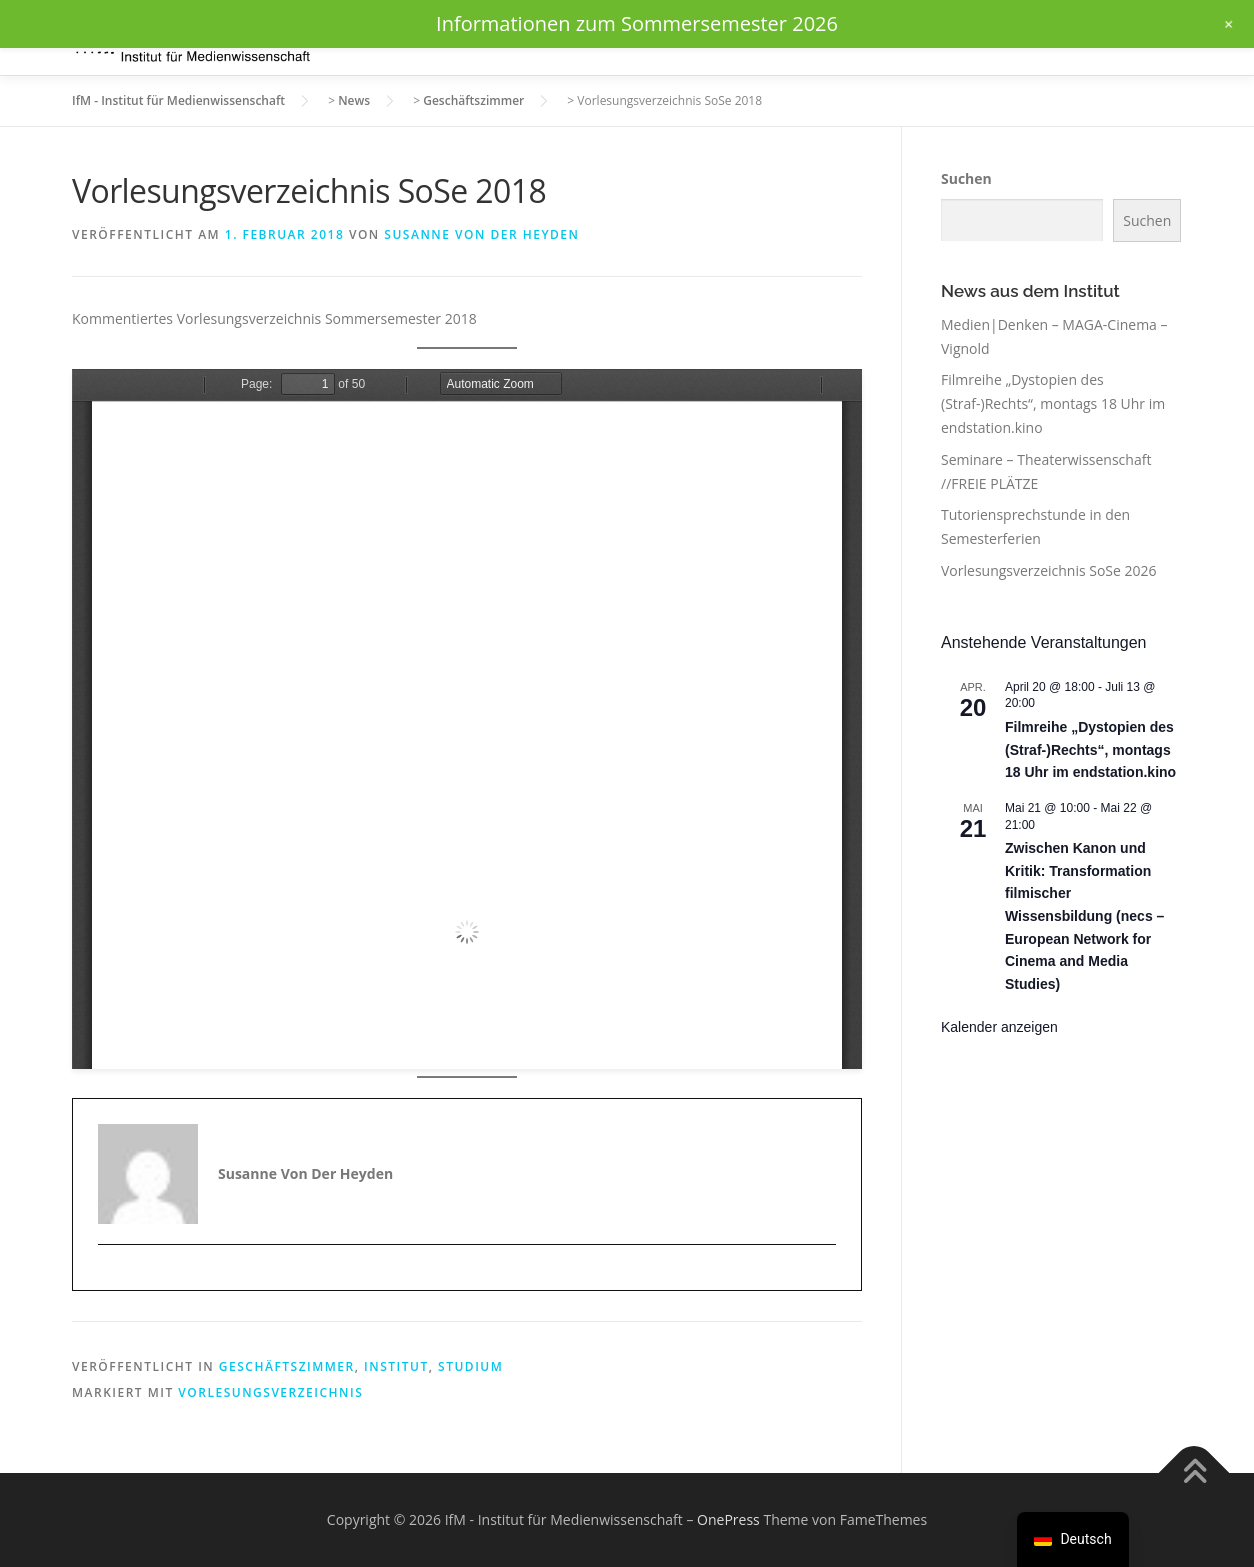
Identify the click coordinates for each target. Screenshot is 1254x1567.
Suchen (966, 178)
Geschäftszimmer (287, 1366)
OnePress (728, 1519)
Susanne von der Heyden (481, 234)
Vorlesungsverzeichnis (270, 1392)
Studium (470, 1366)
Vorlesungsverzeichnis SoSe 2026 (1049, 570)
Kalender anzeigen (999, 1027)
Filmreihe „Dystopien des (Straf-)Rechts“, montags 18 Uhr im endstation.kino (1053, 403)
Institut (396, 1366)
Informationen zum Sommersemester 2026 (637, 23)
